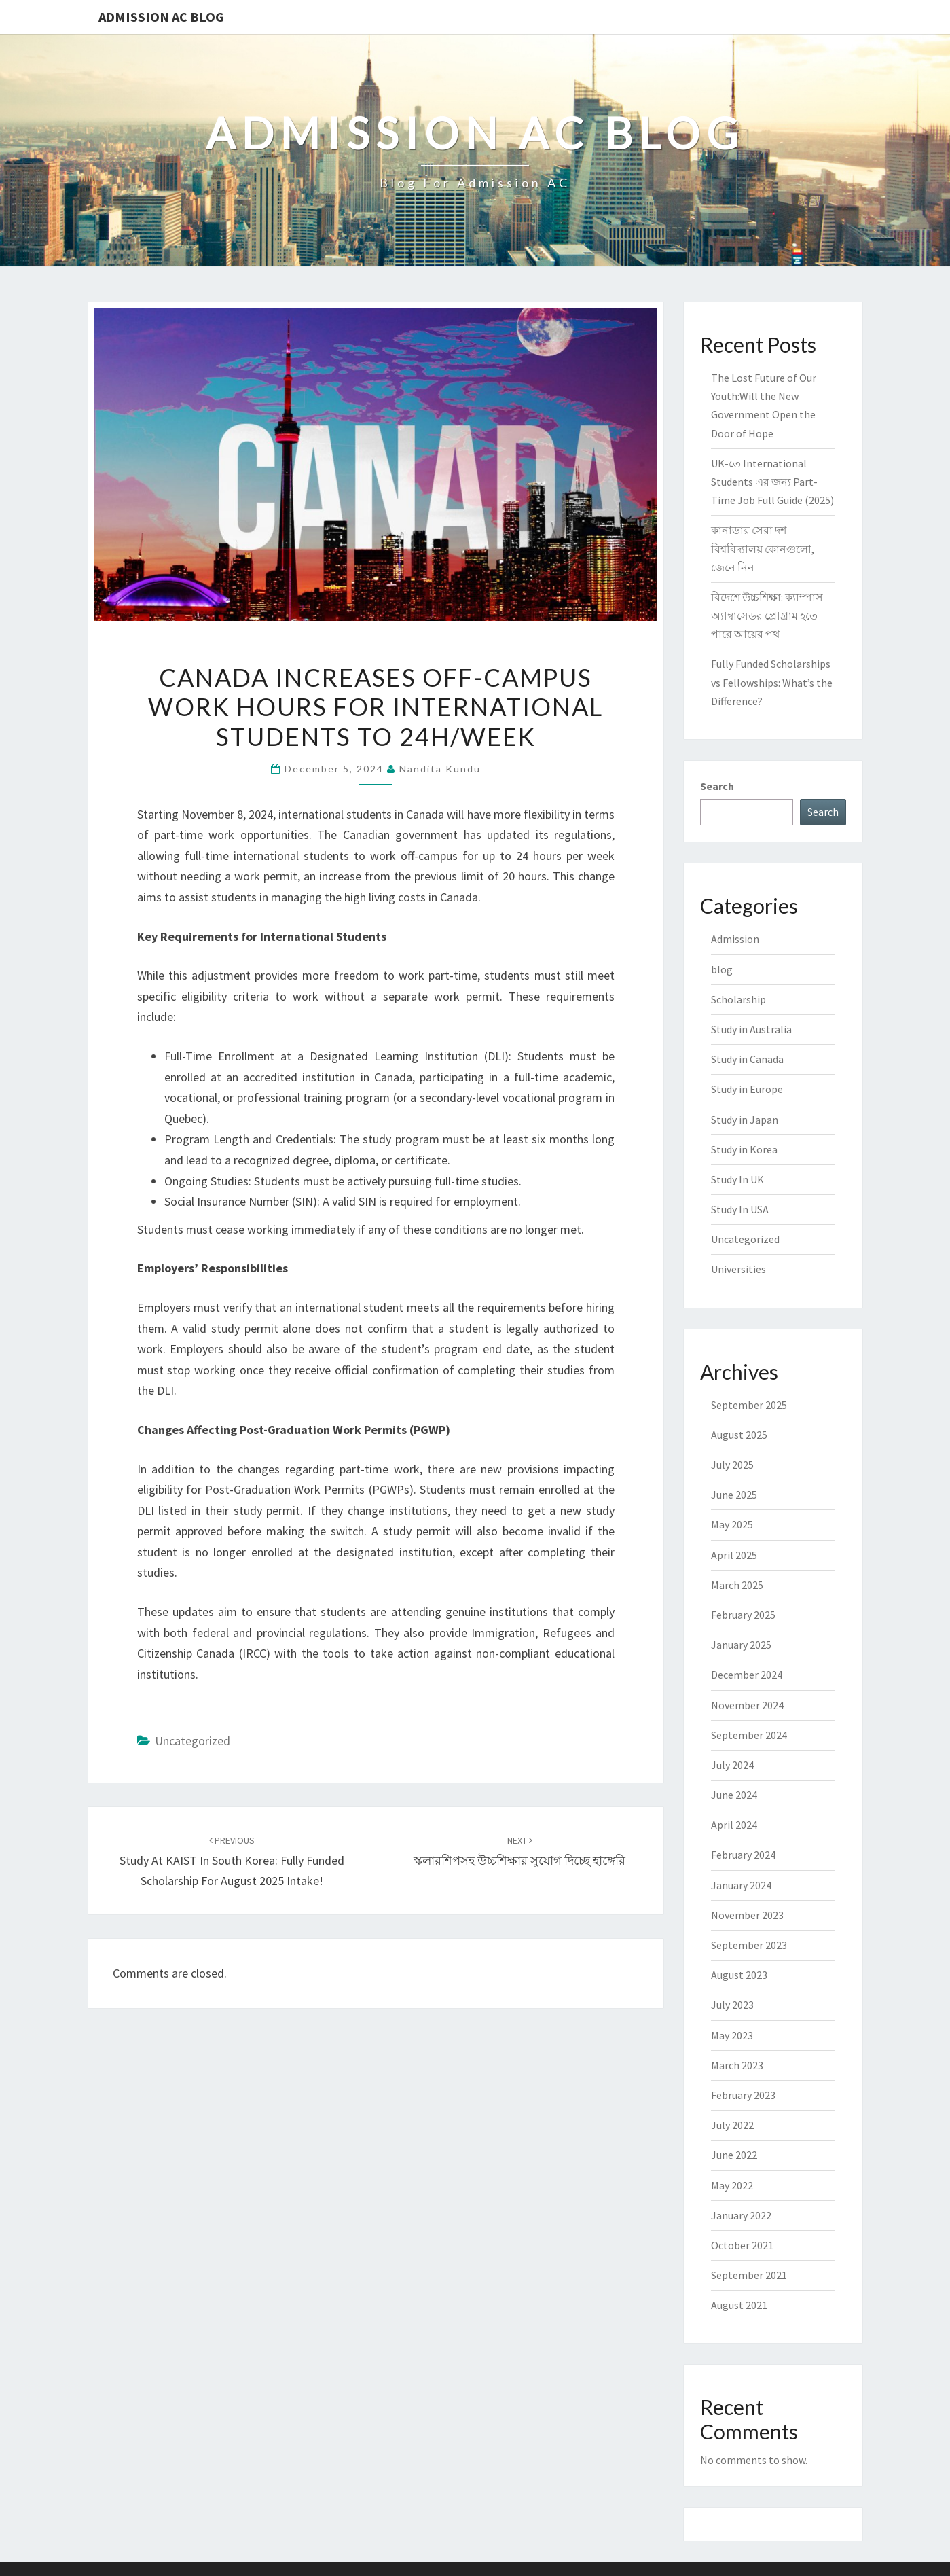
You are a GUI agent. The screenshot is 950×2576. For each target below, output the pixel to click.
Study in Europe (747, 1089)
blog (722, 969)
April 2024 (734, 1824)
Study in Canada (747, 1059)
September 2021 (749, 2275)
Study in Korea (744, 1149)
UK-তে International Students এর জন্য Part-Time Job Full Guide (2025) (772, 482)
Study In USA (740, 1209)
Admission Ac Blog (161, 16)
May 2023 (732, 2035)
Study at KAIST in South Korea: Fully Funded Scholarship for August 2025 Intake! (232, 1861)
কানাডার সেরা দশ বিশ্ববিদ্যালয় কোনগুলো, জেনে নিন (762, 548)
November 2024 (747, 1705)
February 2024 (743, 1854)
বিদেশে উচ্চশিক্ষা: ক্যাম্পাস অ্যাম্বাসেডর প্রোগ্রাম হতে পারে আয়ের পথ (767, 615)
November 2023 (747, 1915)
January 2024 (741, 1885)
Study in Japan (744, 1119)
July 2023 (732, 2004)
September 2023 (749, 1945)
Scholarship (738, 999)
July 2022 (732, 2125)
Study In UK (737, 1179)
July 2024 (732, 1765)
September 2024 (749, 1735)
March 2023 (737, 2065)
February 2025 (743, 1615)
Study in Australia (751, 1029)
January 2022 (741, 2215)
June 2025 (734, 1494)
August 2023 (739, 1975)
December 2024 (746, 1674)
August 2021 (739, 2305)
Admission (735, 939)
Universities (738, 1269)
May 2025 (732, 1524)
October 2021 (742, 2245)
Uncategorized (192, 1741)
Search (717, 786)
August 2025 (739, 1435)
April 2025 (734, 1555)
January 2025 (741, 1644)
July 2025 (732, 1464)
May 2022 (732, 2185)
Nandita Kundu (440, 768)
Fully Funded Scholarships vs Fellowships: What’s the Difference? (772, 682)
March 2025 (737, 1585)
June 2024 (734, 1795)
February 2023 (743, 2095)
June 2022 (734, 2155)
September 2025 (749, 1405)
